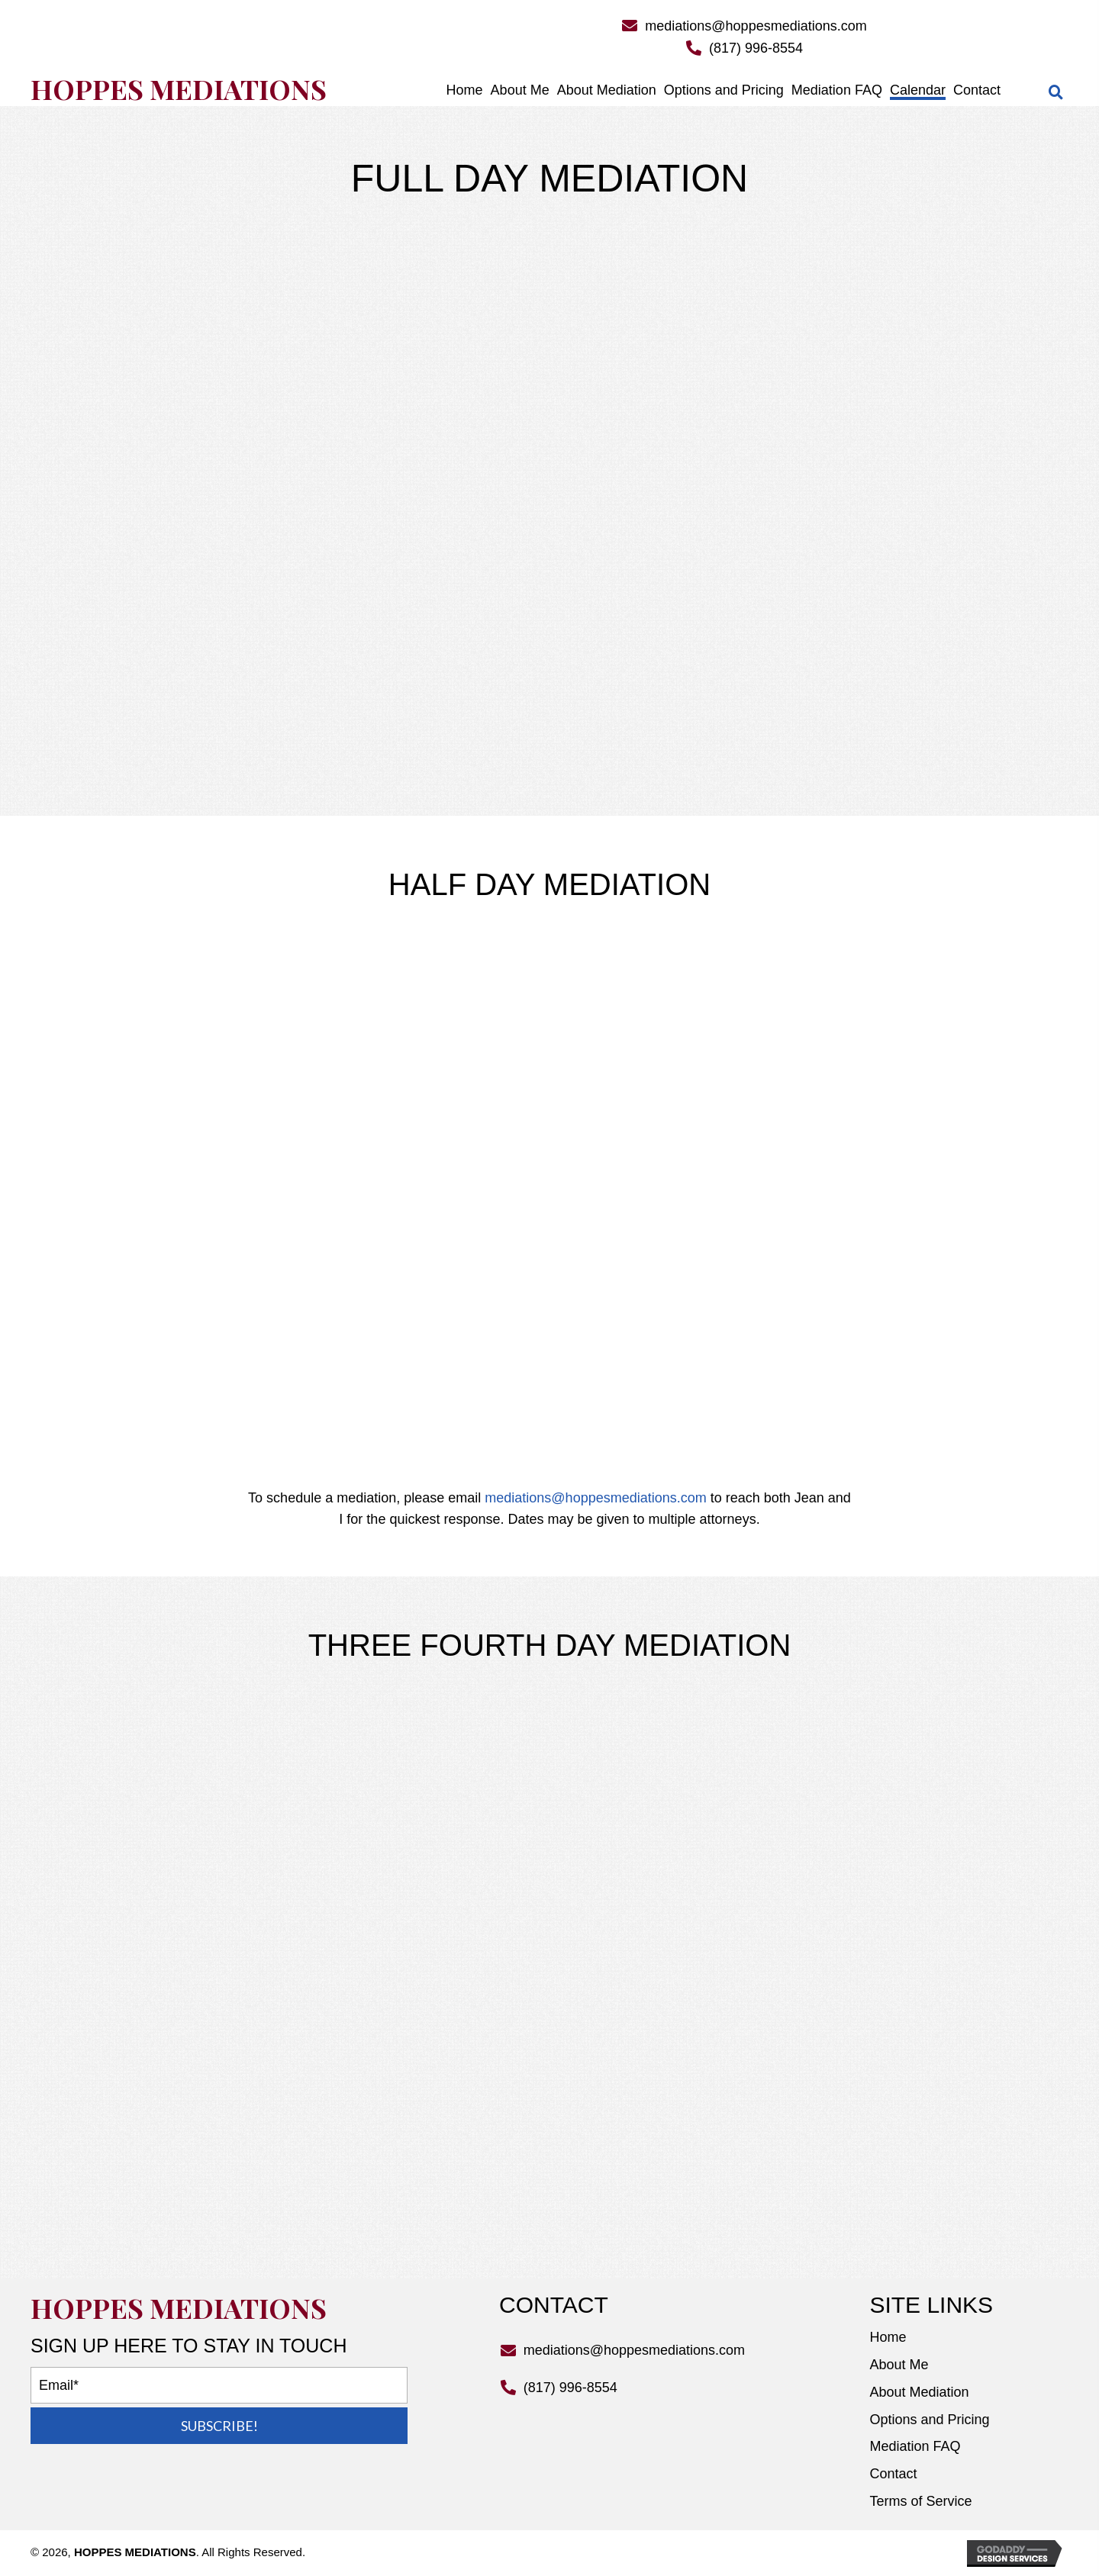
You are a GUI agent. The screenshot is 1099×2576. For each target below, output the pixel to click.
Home (887, 2337)
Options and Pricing (929, 2419)
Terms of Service (920, 2501)
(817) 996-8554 (756, 48)
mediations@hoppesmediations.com (755, 26)
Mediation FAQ (914, 2446)
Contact (893, 2473)
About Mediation (918, 2392)
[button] (219, 2425)
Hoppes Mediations (179, 88)
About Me (898, 2364)
